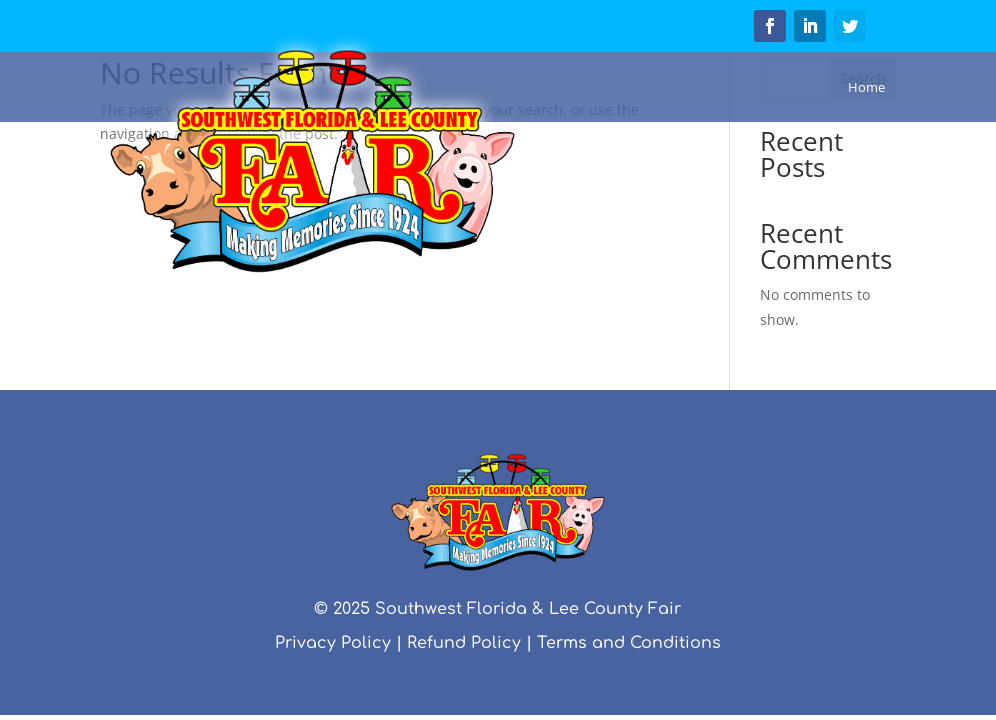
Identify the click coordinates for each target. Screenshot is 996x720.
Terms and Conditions (629, 643)
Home (866, 87)
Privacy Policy (333, 643)
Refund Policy (464, 643)
